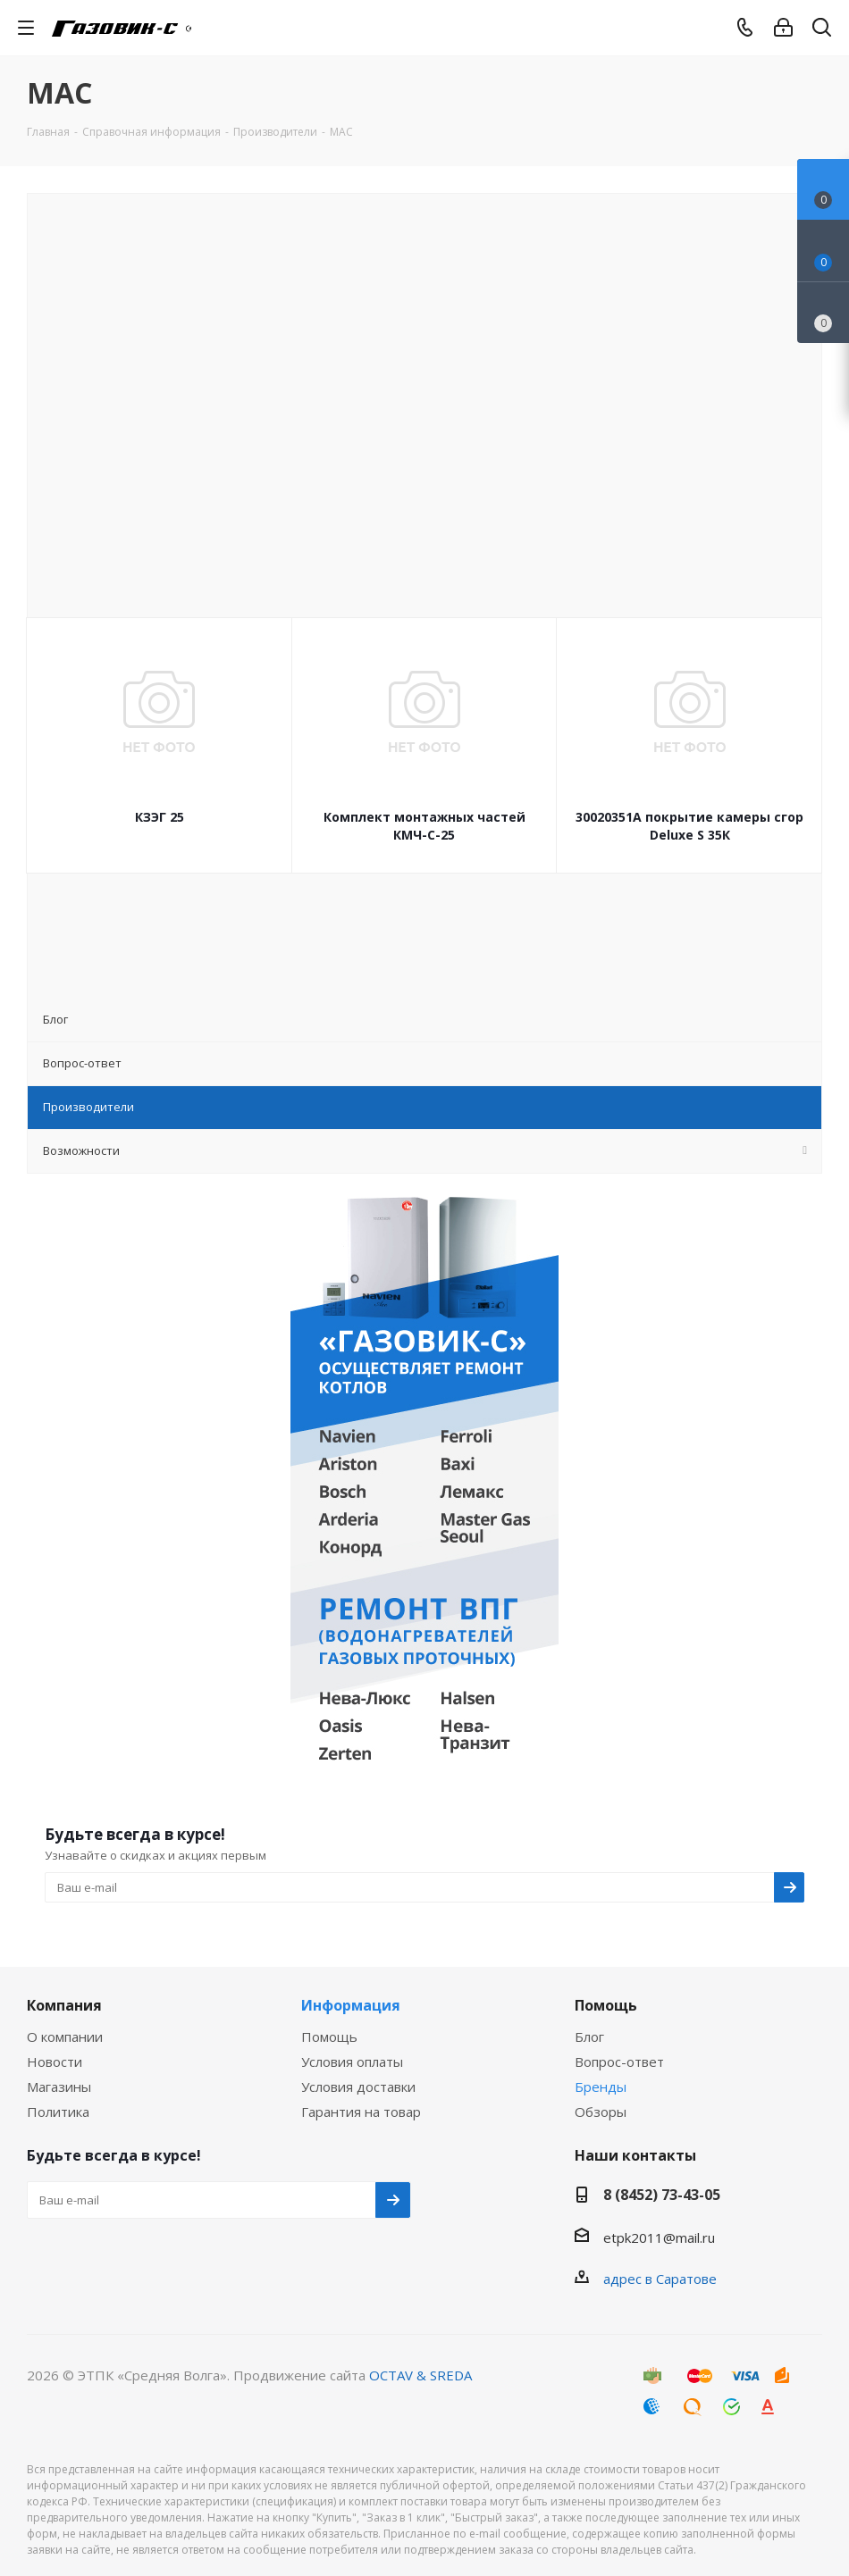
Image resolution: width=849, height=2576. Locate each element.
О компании (65, 2036)
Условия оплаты (352, 2061)
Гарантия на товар (361, 2111)
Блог (589, 2036)
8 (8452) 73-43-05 (661, 2194)
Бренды (600, 2086)
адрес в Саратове (660, 2278)
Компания (64, 2005)
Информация (350, 2005)
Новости (54, 2061)
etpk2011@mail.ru (659, 2237)
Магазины (59, 2086)
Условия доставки (358, 2086)
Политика (58, 2111)
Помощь (329, 2036)
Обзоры (600, 2111)
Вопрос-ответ (619, 2061)
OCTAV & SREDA (420, 2375)
